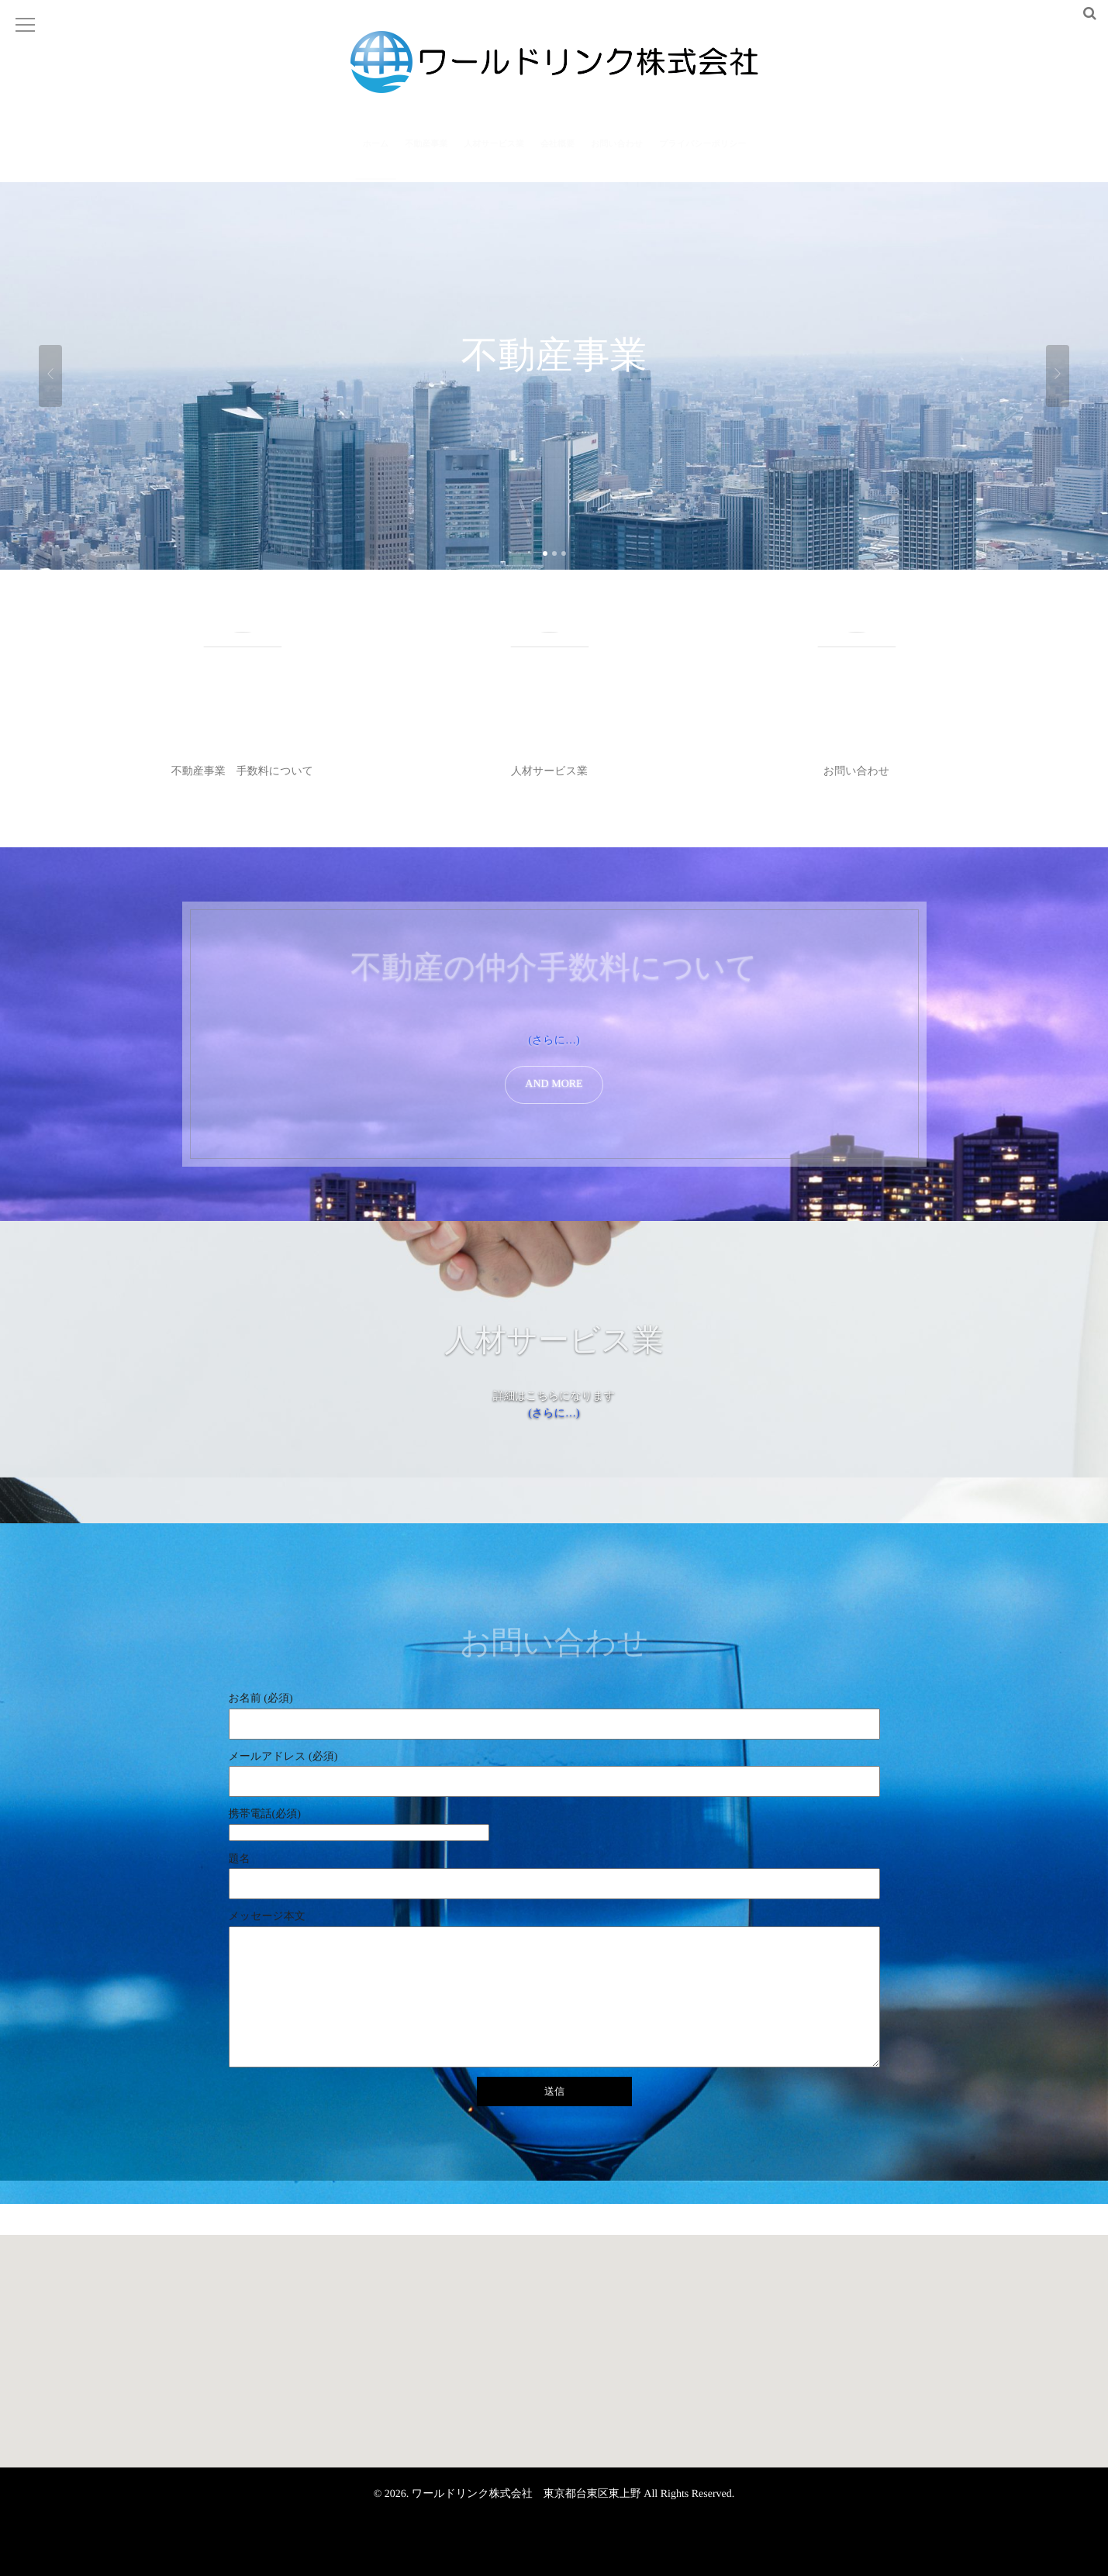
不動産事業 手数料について (242, 772)
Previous (50, 376)
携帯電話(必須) (554, 1825)
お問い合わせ (617, 154)
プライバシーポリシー (702, 154)
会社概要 (557, 154)
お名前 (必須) (261, 1699)
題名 (239, 1859)
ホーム (376, 154)
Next (1057, 376)
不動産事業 (426, 154)
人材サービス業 (494, 154)
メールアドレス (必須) (283, 1757)
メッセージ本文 (267, 1917)
